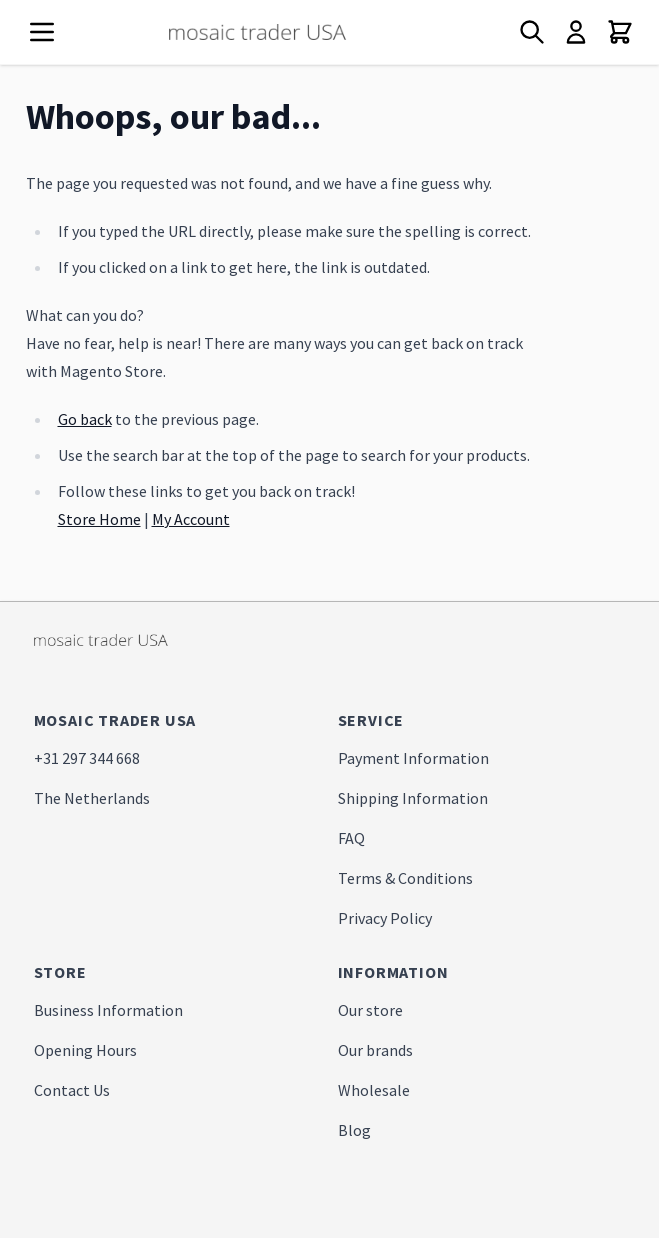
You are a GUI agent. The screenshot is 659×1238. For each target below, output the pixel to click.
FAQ (351, 838)
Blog (354, 1130)
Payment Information (413, 758)
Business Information (108, 1010)
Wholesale (374, 1090)
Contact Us (72, 1090)
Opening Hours (85, 1050)
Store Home (99, 519)
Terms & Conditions (405, 878)
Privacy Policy (385, 918)
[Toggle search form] (532, 32)
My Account (191, 519)
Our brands (375, 1050)
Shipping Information (413, 798)
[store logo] (294, 32)
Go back (85, 419)
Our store (370, 1010)
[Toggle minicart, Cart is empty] (620, 32)
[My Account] (576, 32)
